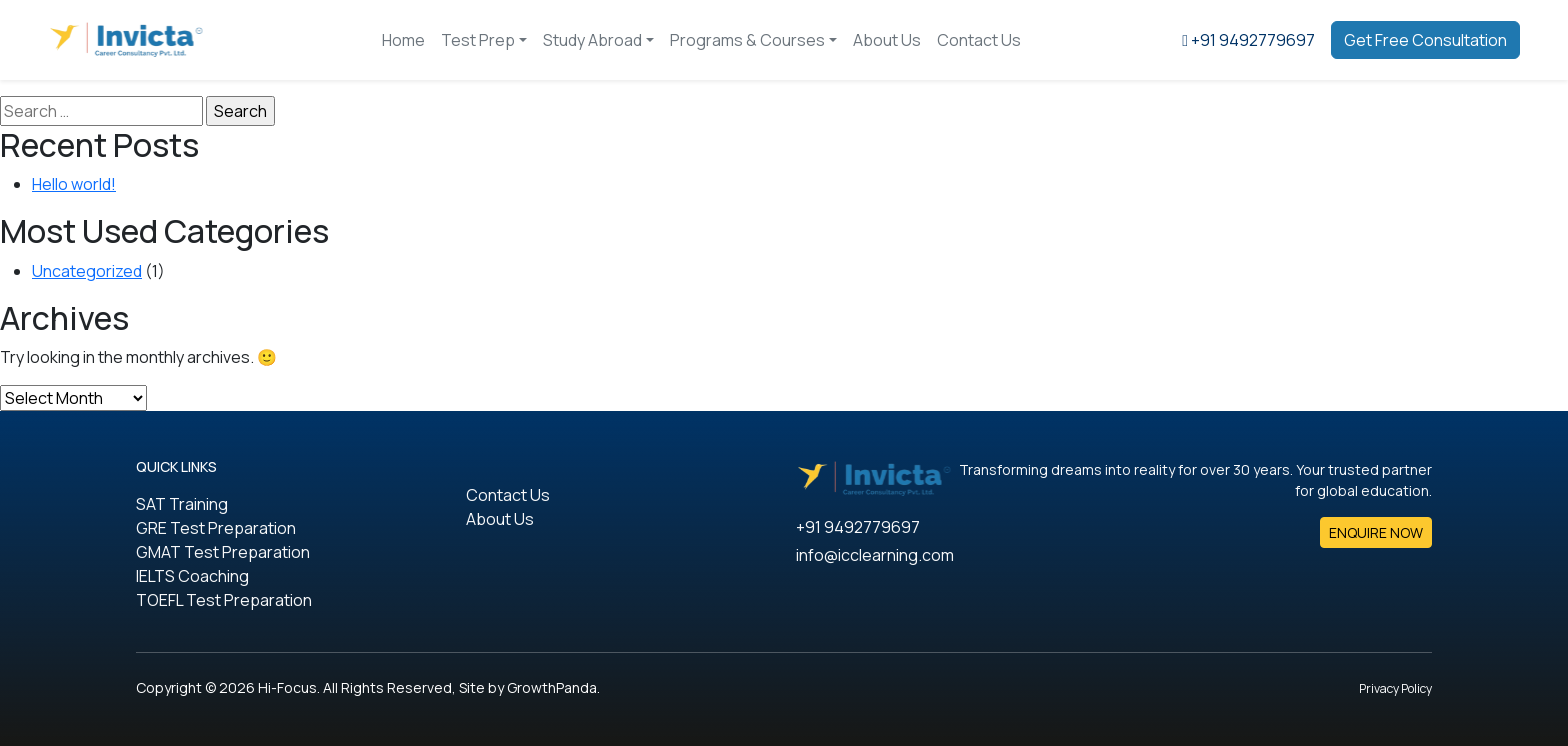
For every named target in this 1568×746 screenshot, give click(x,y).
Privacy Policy (1395, 688)
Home (403, 40)
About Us (887, 40)
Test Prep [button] (478, 40)
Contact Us (979, 40)
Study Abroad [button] (592, 40)
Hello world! (74, 184)
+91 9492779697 (858, 527)
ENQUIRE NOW (1376, 532)
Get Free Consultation (1425, 40)
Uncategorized (87, 271)
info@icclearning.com (875, 555)
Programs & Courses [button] (747, 40)
